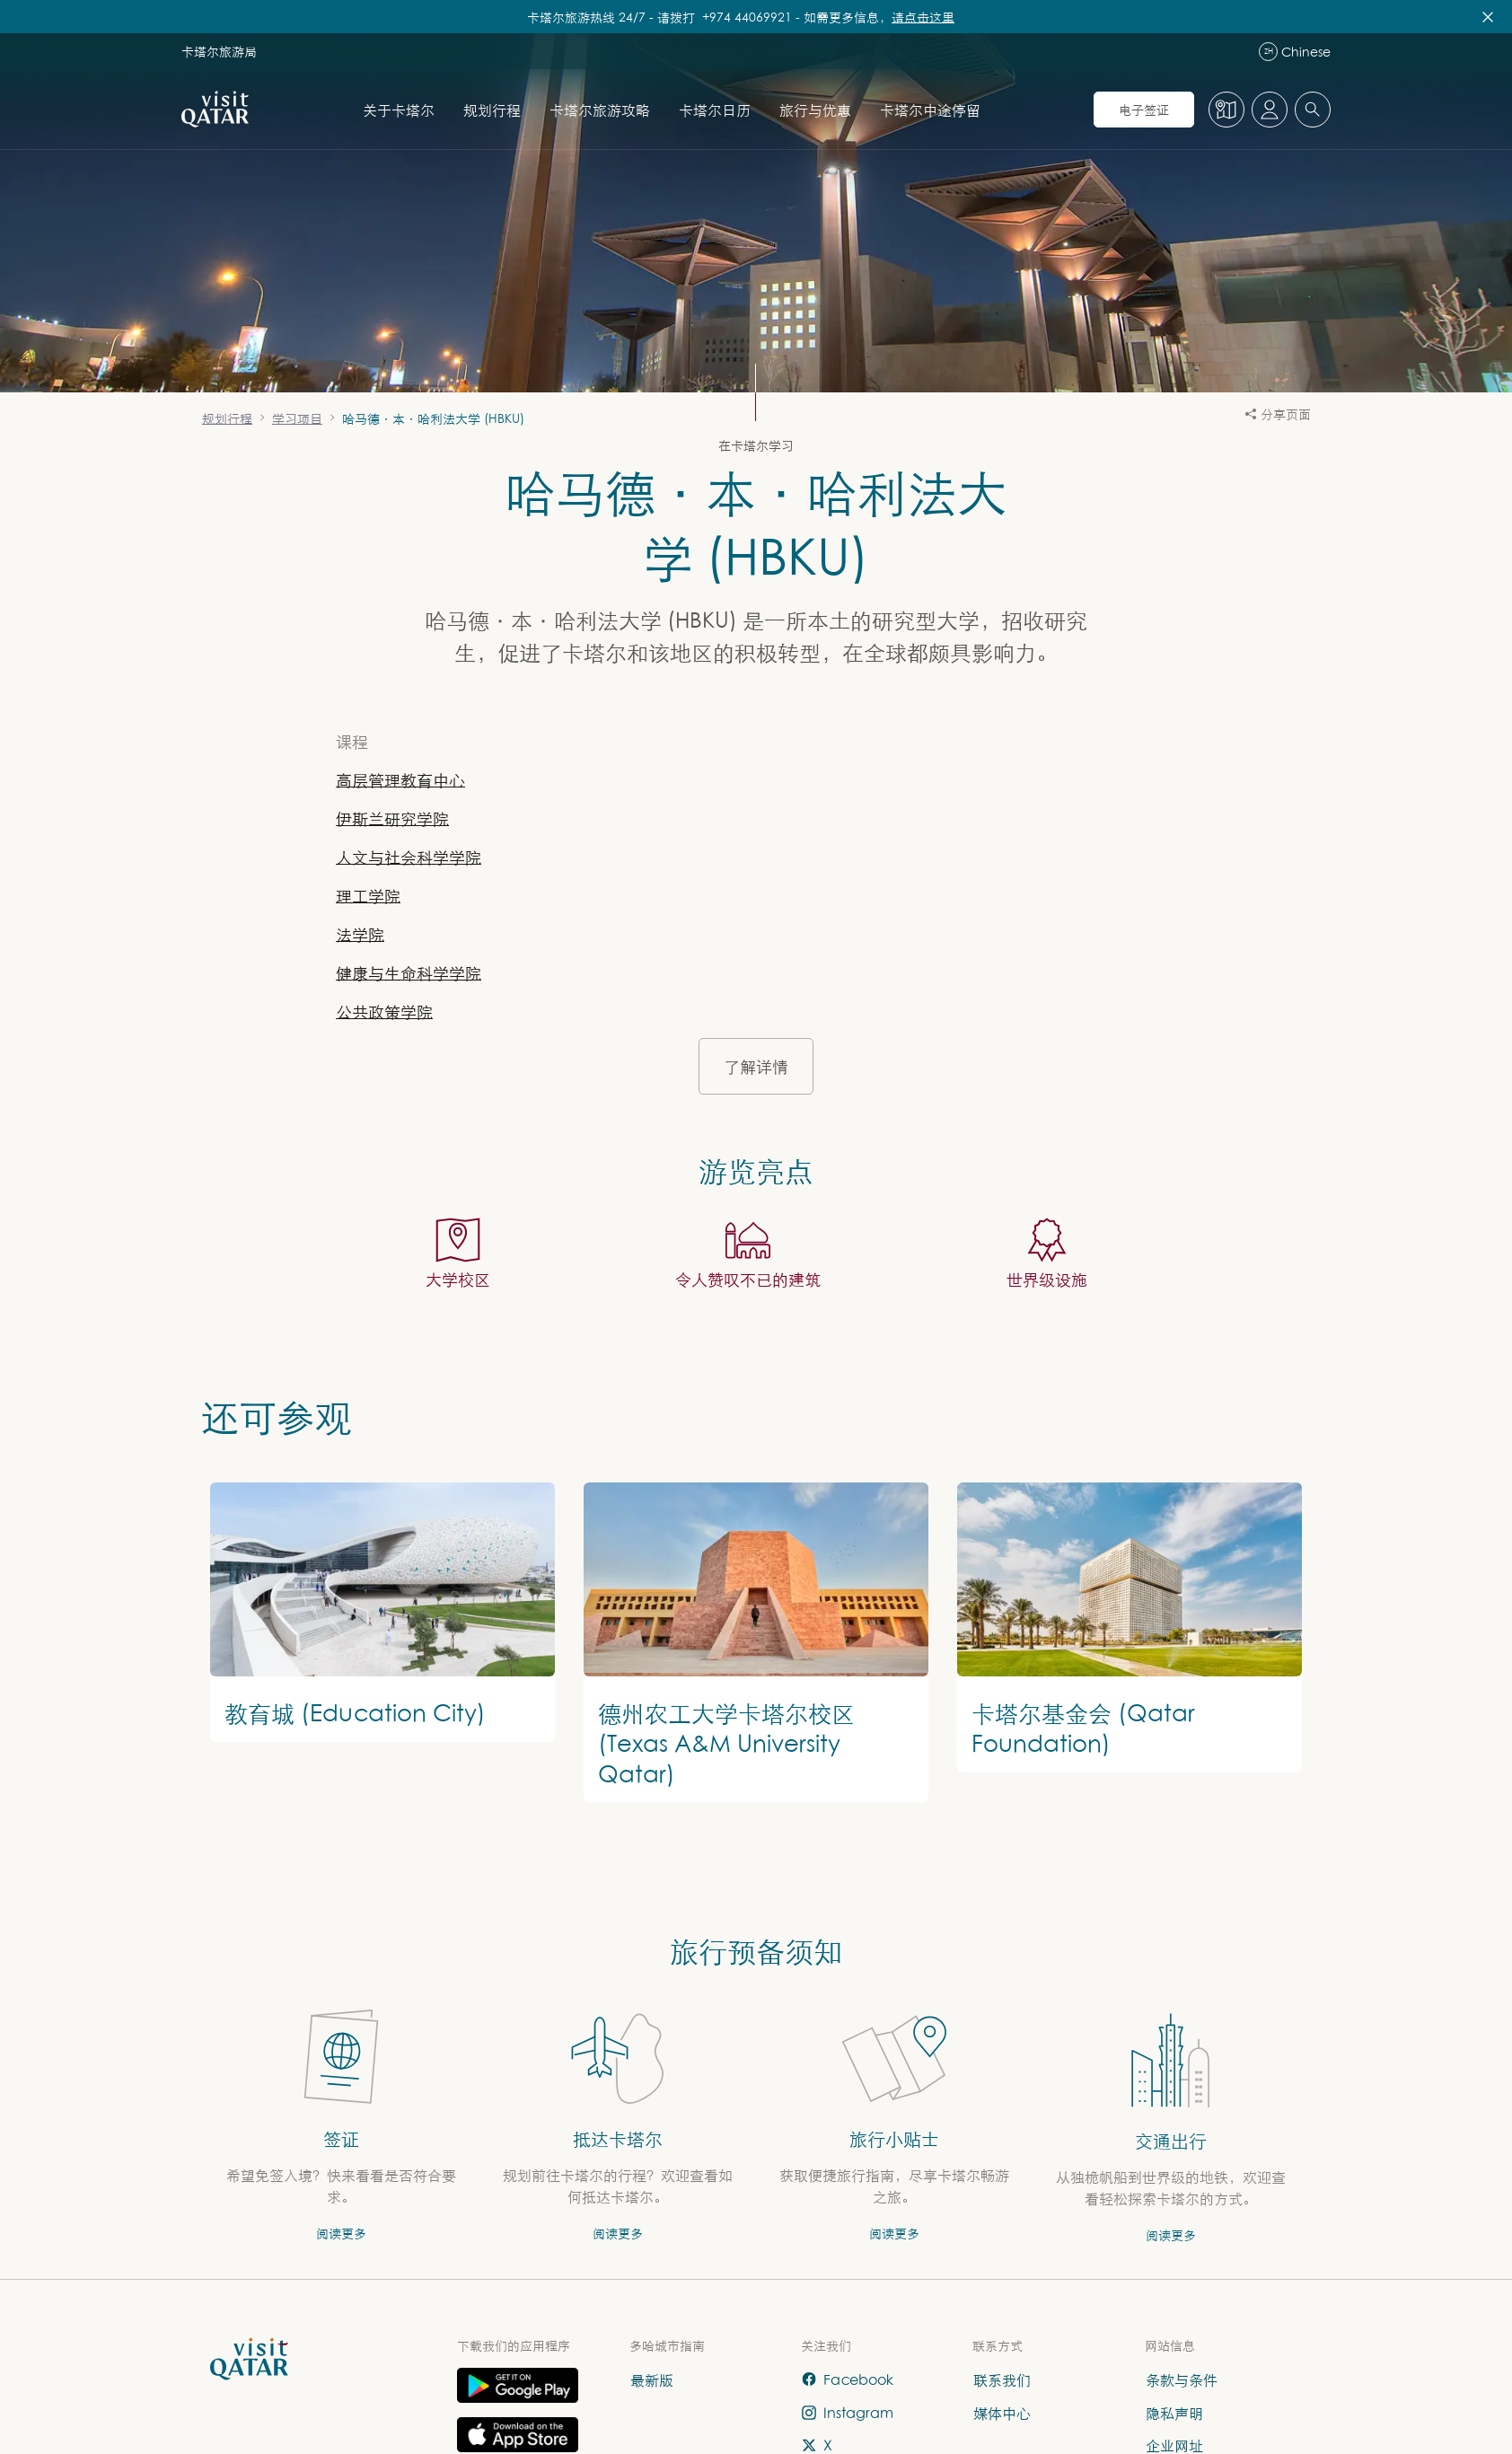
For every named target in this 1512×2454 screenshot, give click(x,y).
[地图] (1226, 110)
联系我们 (1002, 2379)
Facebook (847, 2379)
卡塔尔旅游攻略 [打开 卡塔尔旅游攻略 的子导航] (599, 109)
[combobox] (1313, 110)
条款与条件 (1182, 2379)
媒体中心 (1002, 2412)
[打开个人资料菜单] (1270, 110)
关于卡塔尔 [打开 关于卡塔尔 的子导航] (399, 109)
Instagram (847, 2412)
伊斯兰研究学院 (392, 818)
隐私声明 (1174, 2412)
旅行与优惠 (815, 109)
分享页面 (1278, 413)
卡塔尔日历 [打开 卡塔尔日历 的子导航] (715, 109)
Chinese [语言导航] (1295, 51)
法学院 (360, 934)
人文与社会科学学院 (408, 857)
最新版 (651, 2379)
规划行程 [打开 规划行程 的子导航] (492, 109)
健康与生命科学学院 (408, 973)
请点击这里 (923, 16)
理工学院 (368, 895)
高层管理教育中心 (400, 780)
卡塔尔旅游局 (219, 50)
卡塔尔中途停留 (930, 109)
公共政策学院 (384, 1011)
